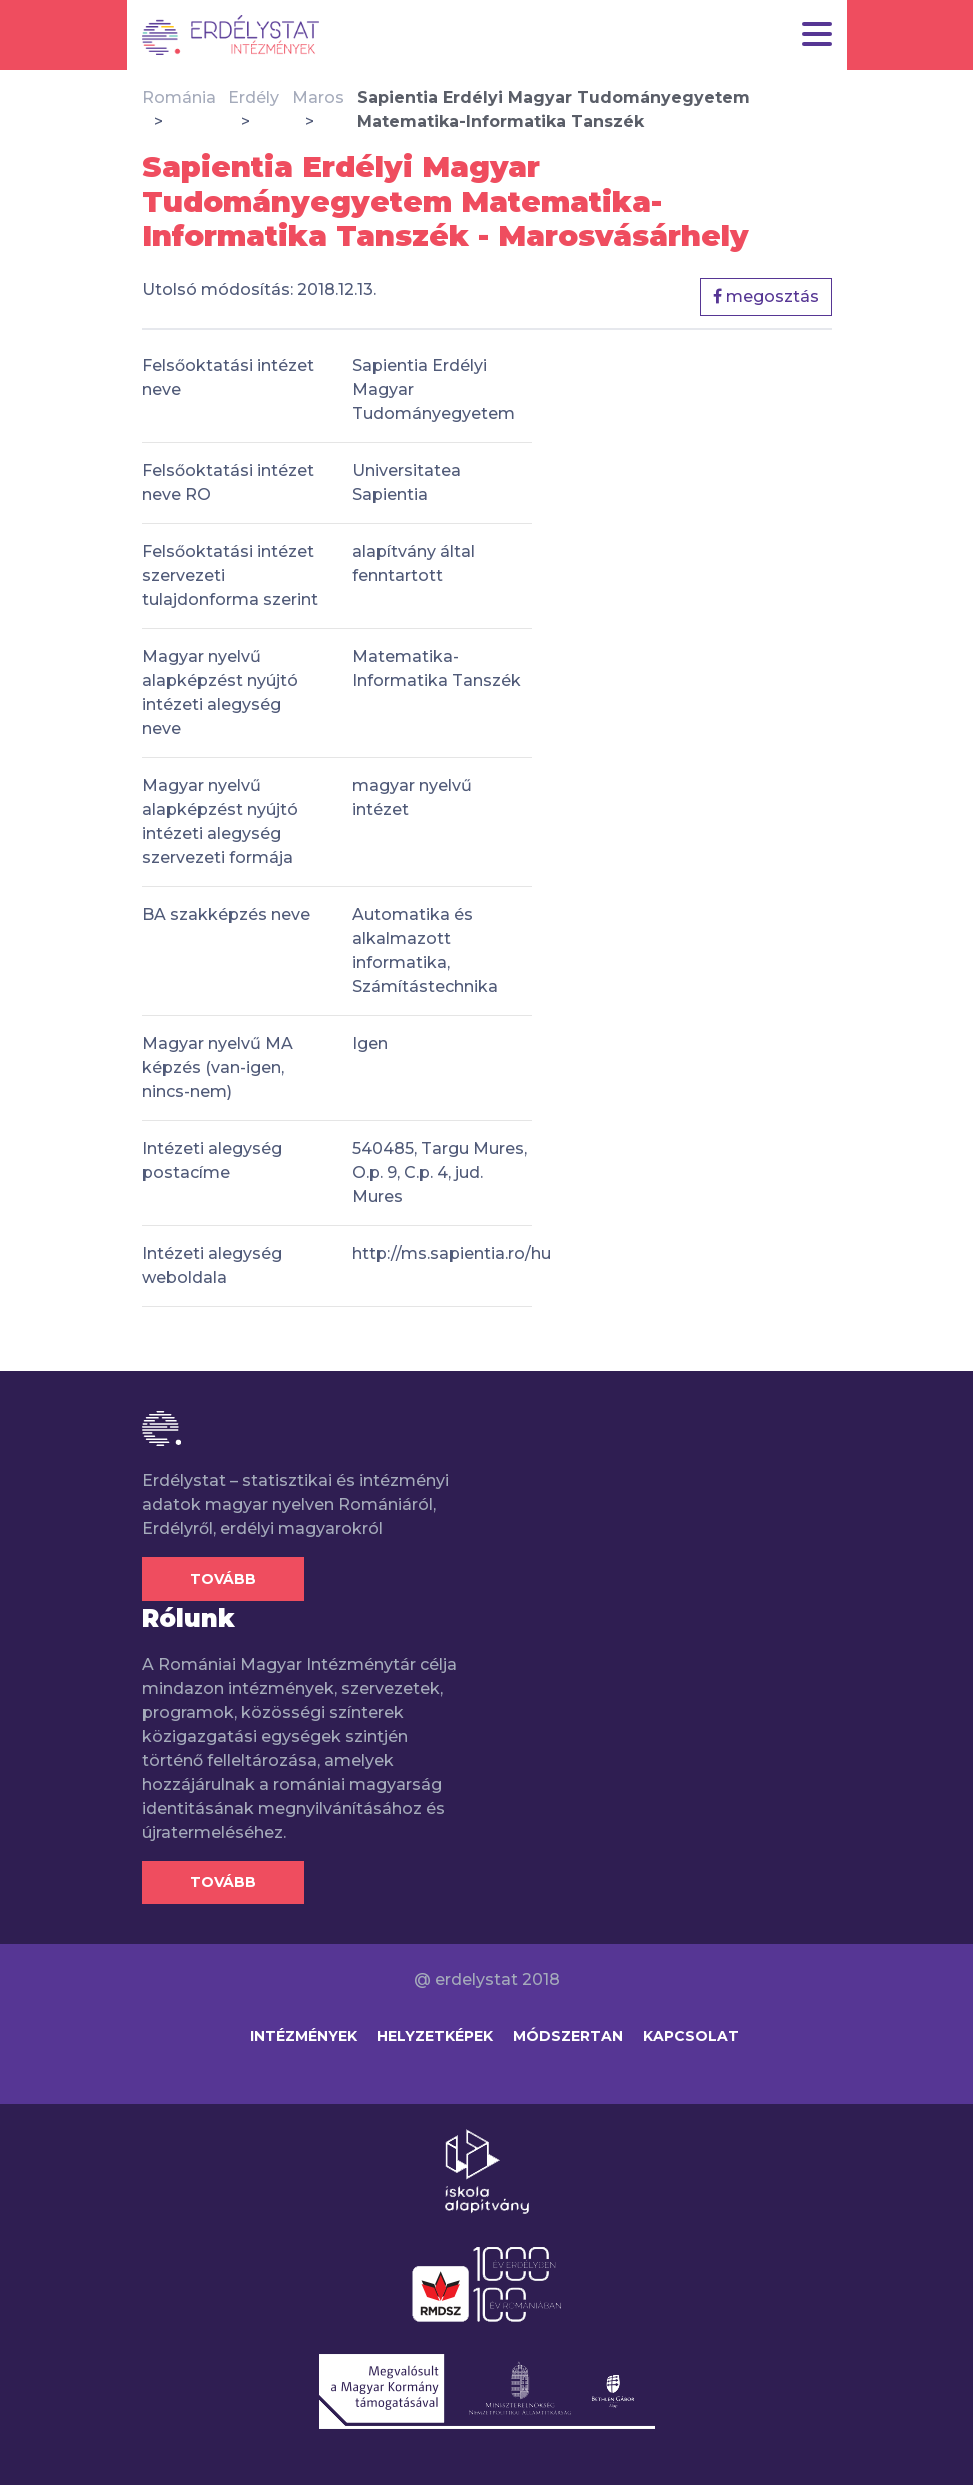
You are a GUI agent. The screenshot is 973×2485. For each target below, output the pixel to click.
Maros (318, 97)
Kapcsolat (691, 2036)
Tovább (223, 1579)
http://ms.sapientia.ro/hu (451, 1253)
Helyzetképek (435, 2036)
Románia (179, 97)
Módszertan (568, 2036)
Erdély (253, 97)
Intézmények (303, 2036)
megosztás (766, 296)
